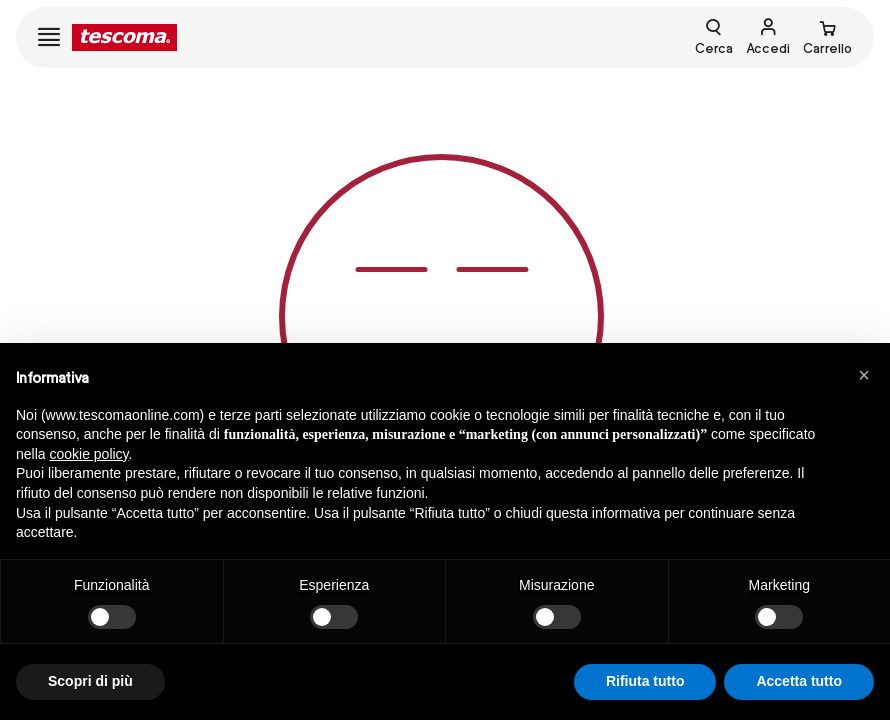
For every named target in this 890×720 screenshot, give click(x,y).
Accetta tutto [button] (799, 681)
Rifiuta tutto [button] (645, 681)
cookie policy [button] (88, 454)
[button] (864, 375)
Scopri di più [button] (90, 681)
